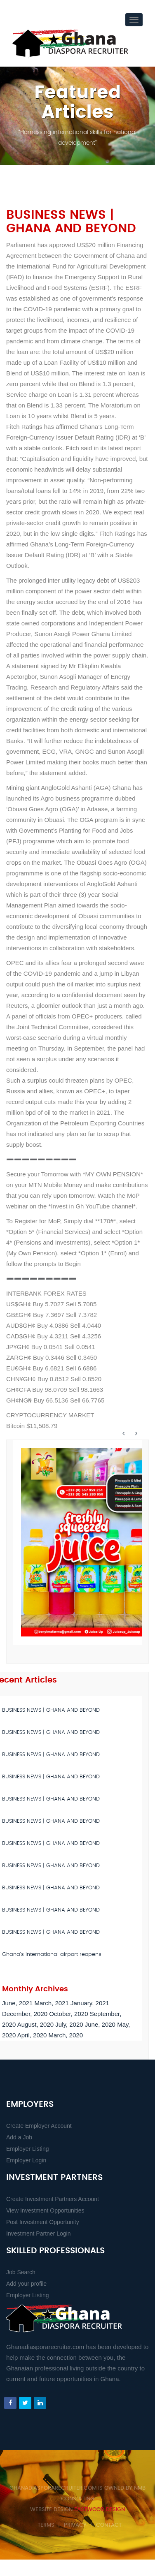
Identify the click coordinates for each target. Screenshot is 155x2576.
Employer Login (26, 2160)
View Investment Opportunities (45, 2210)
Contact (109, 2525)
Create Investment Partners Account (52, 2199)
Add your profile (26, 2283)
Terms (46, 2525)
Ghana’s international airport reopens (51, 1954)
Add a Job (19, 2137)
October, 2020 (68, 2013)
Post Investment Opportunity (42, 2222)
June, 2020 (100, 2024)
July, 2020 (69, 2024)
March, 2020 (66, 2035)
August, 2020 (35, 2024)
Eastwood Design (99, 2509)
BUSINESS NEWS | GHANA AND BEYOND (51, 1710)
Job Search (20, 2272)
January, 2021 (89, 2003)
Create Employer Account (39, 2125)
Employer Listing (27, 2149)
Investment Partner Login (38, 2233)
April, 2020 (32, 2035)
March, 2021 (51, 2003)
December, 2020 (24, 2013)
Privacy (75, 2525)
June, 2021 (17, 2003)
